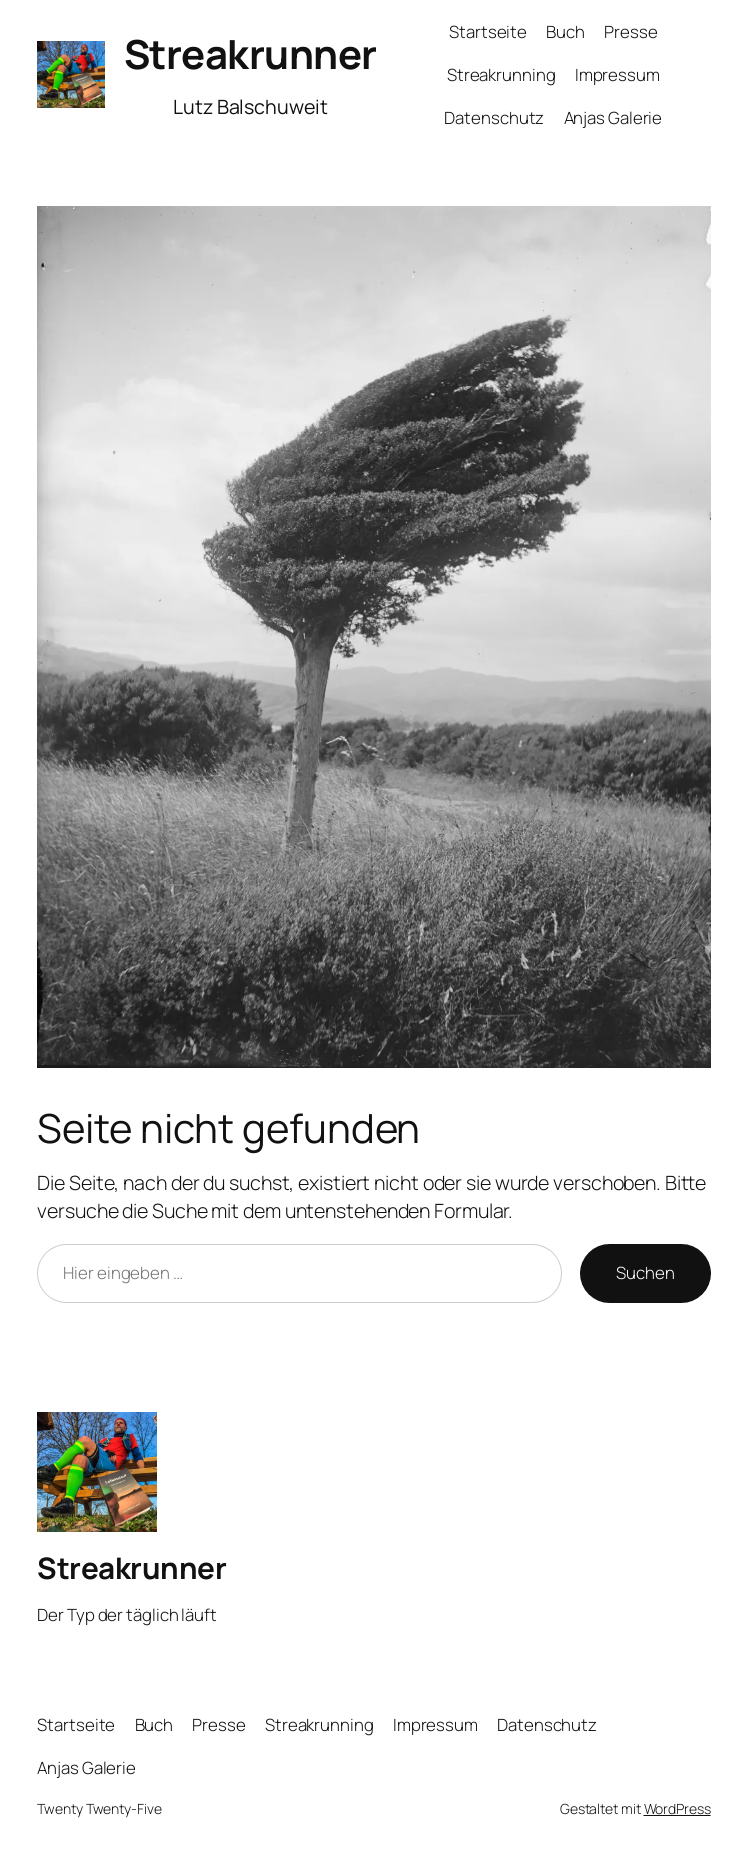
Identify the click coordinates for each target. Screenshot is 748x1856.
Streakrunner (250, 53)
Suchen (645, 1272)
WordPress (677, 1808)
